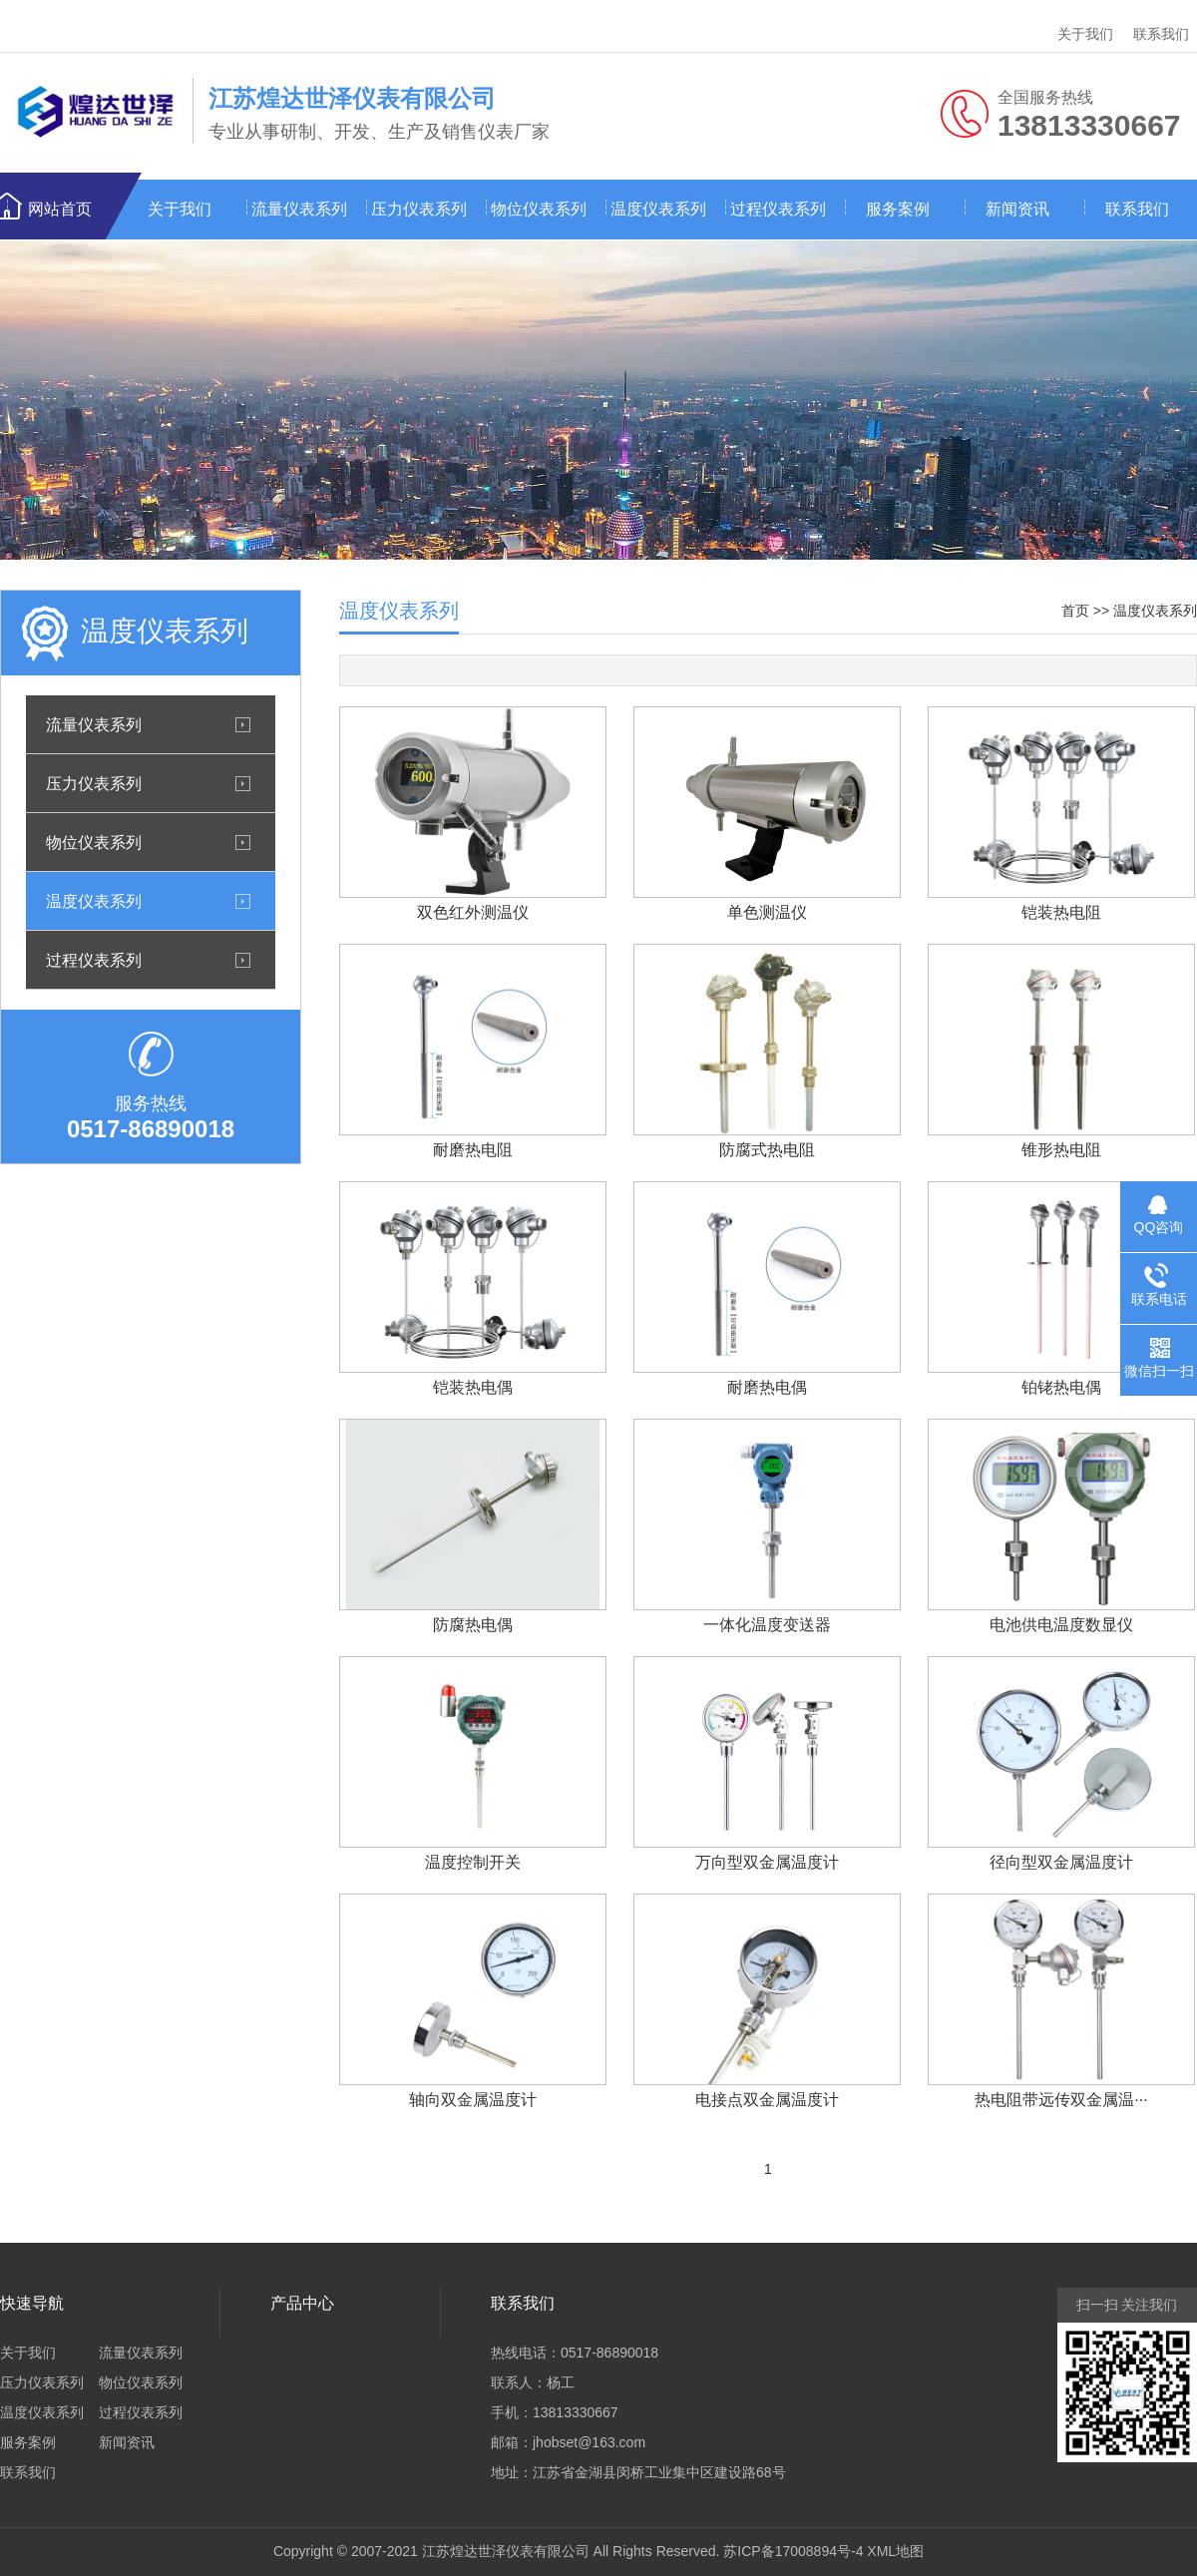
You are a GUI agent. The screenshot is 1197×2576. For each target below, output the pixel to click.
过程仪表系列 (778, 209)
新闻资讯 (1017, 209)
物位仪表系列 (539, 209)
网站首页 (60, 209)
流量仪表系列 (299, 209)
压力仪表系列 (419, 209)
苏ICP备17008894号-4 (793, 2551)
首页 (1075, 611)
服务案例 (898, 209)
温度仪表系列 (658, 209)
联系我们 (1161, 34)
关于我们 (1085, 34)
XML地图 (895, 2551)
